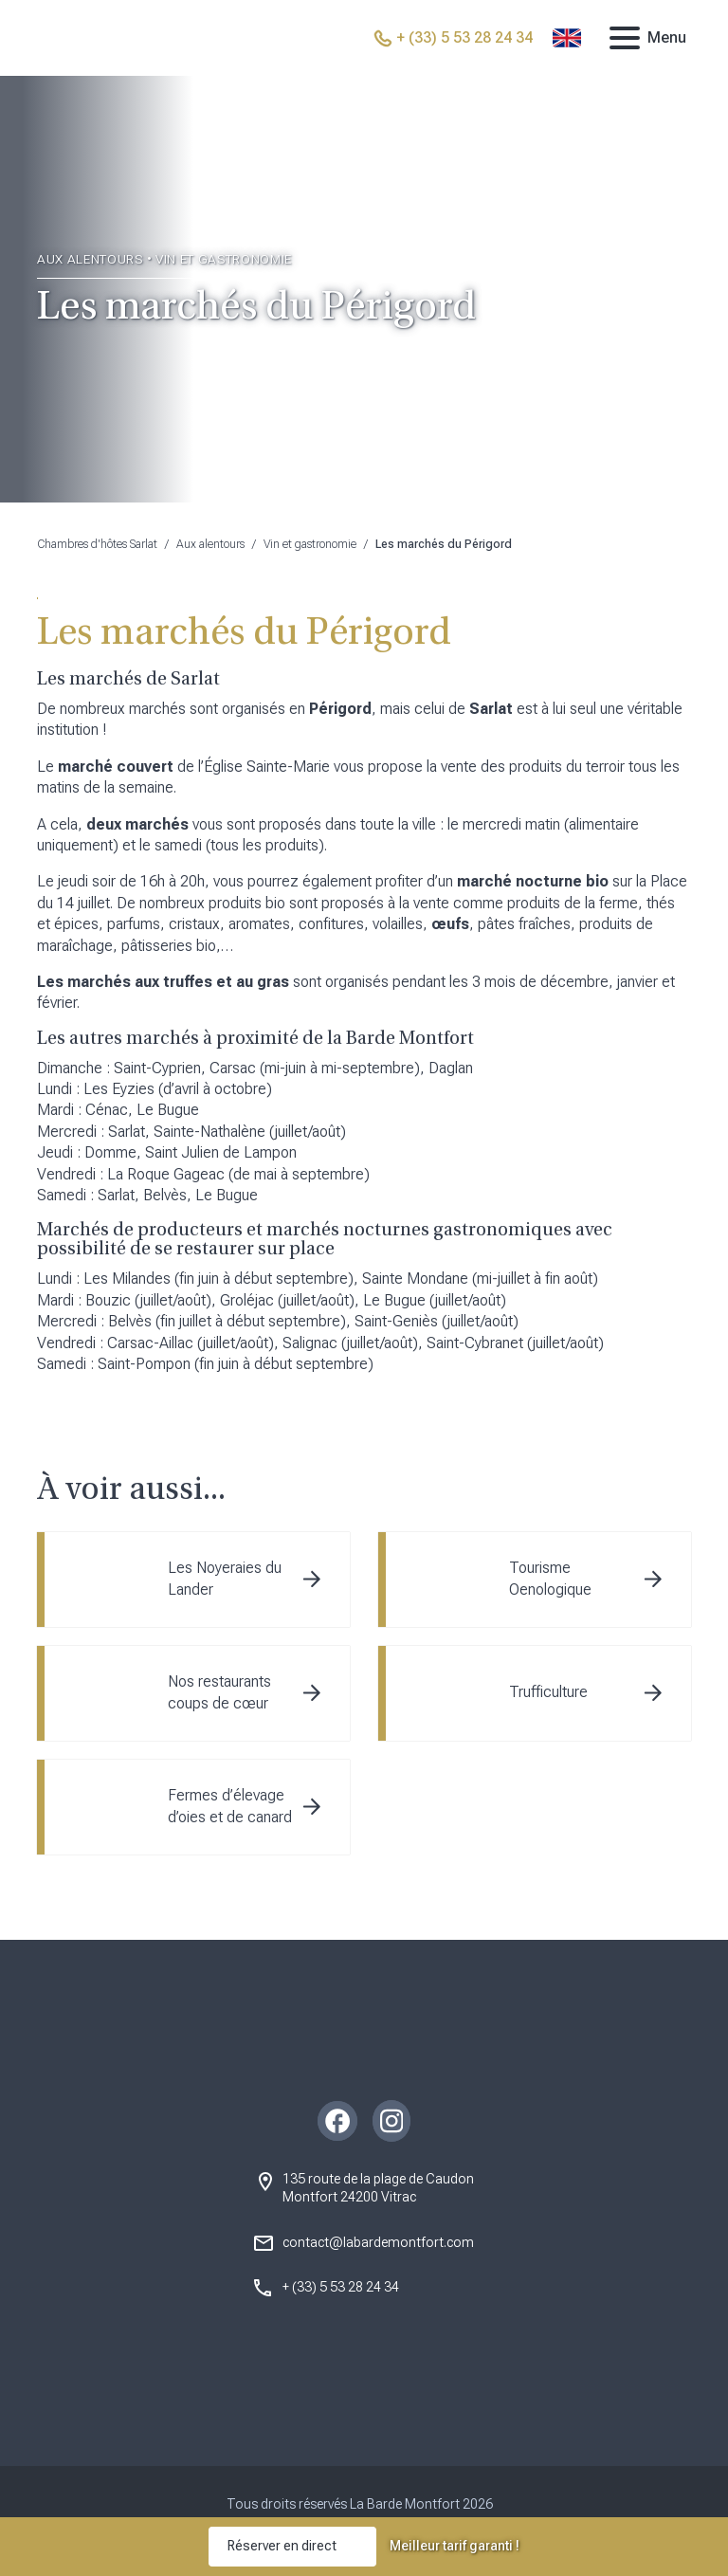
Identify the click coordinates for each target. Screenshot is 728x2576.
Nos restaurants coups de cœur (219, 1691)
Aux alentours (210, 544)
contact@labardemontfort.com (378, 2242)
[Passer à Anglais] (567, 38)
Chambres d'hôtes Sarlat (97, 544)
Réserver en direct (282, 2545)
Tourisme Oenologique (550, 1578)
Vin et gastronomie (310, 544)
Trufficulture (548, 1692)
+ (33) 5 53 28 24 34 (340, 2286)
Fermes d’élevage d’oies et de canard (230, 1805)
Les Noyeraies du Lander (225, 1578)
